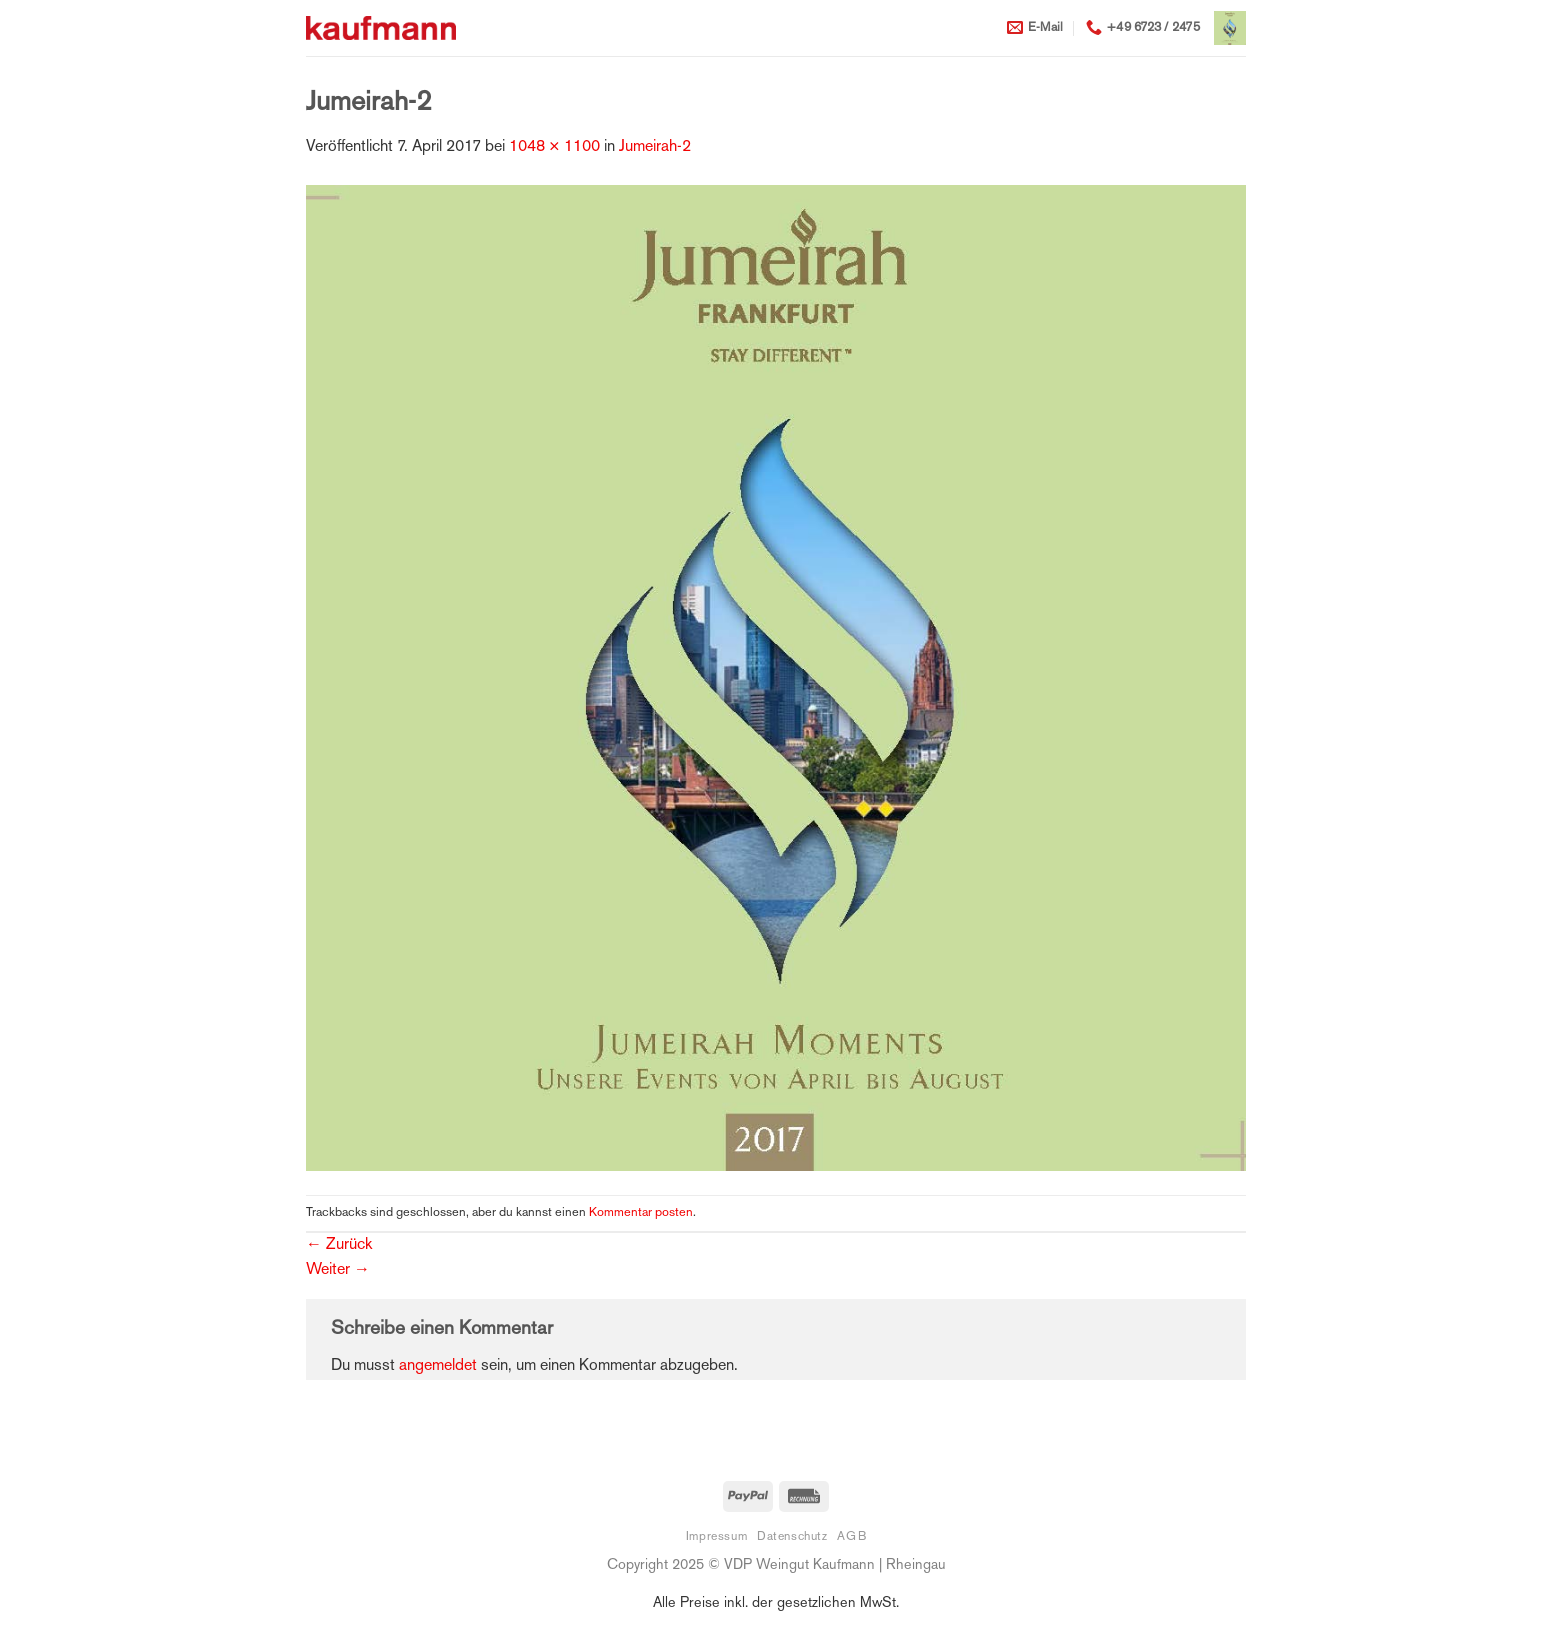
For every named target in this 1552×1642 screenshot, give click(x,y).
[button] (1230, 28)
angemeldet (438, 1366)
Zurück (339, 1245)
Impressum (717, 1537)
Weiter (338, 1270)
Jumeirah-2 (655, 147)
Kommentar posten (641, 1213)
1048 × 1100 (554, 147)
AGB (851, 1537)
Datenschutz (792, 1537)
